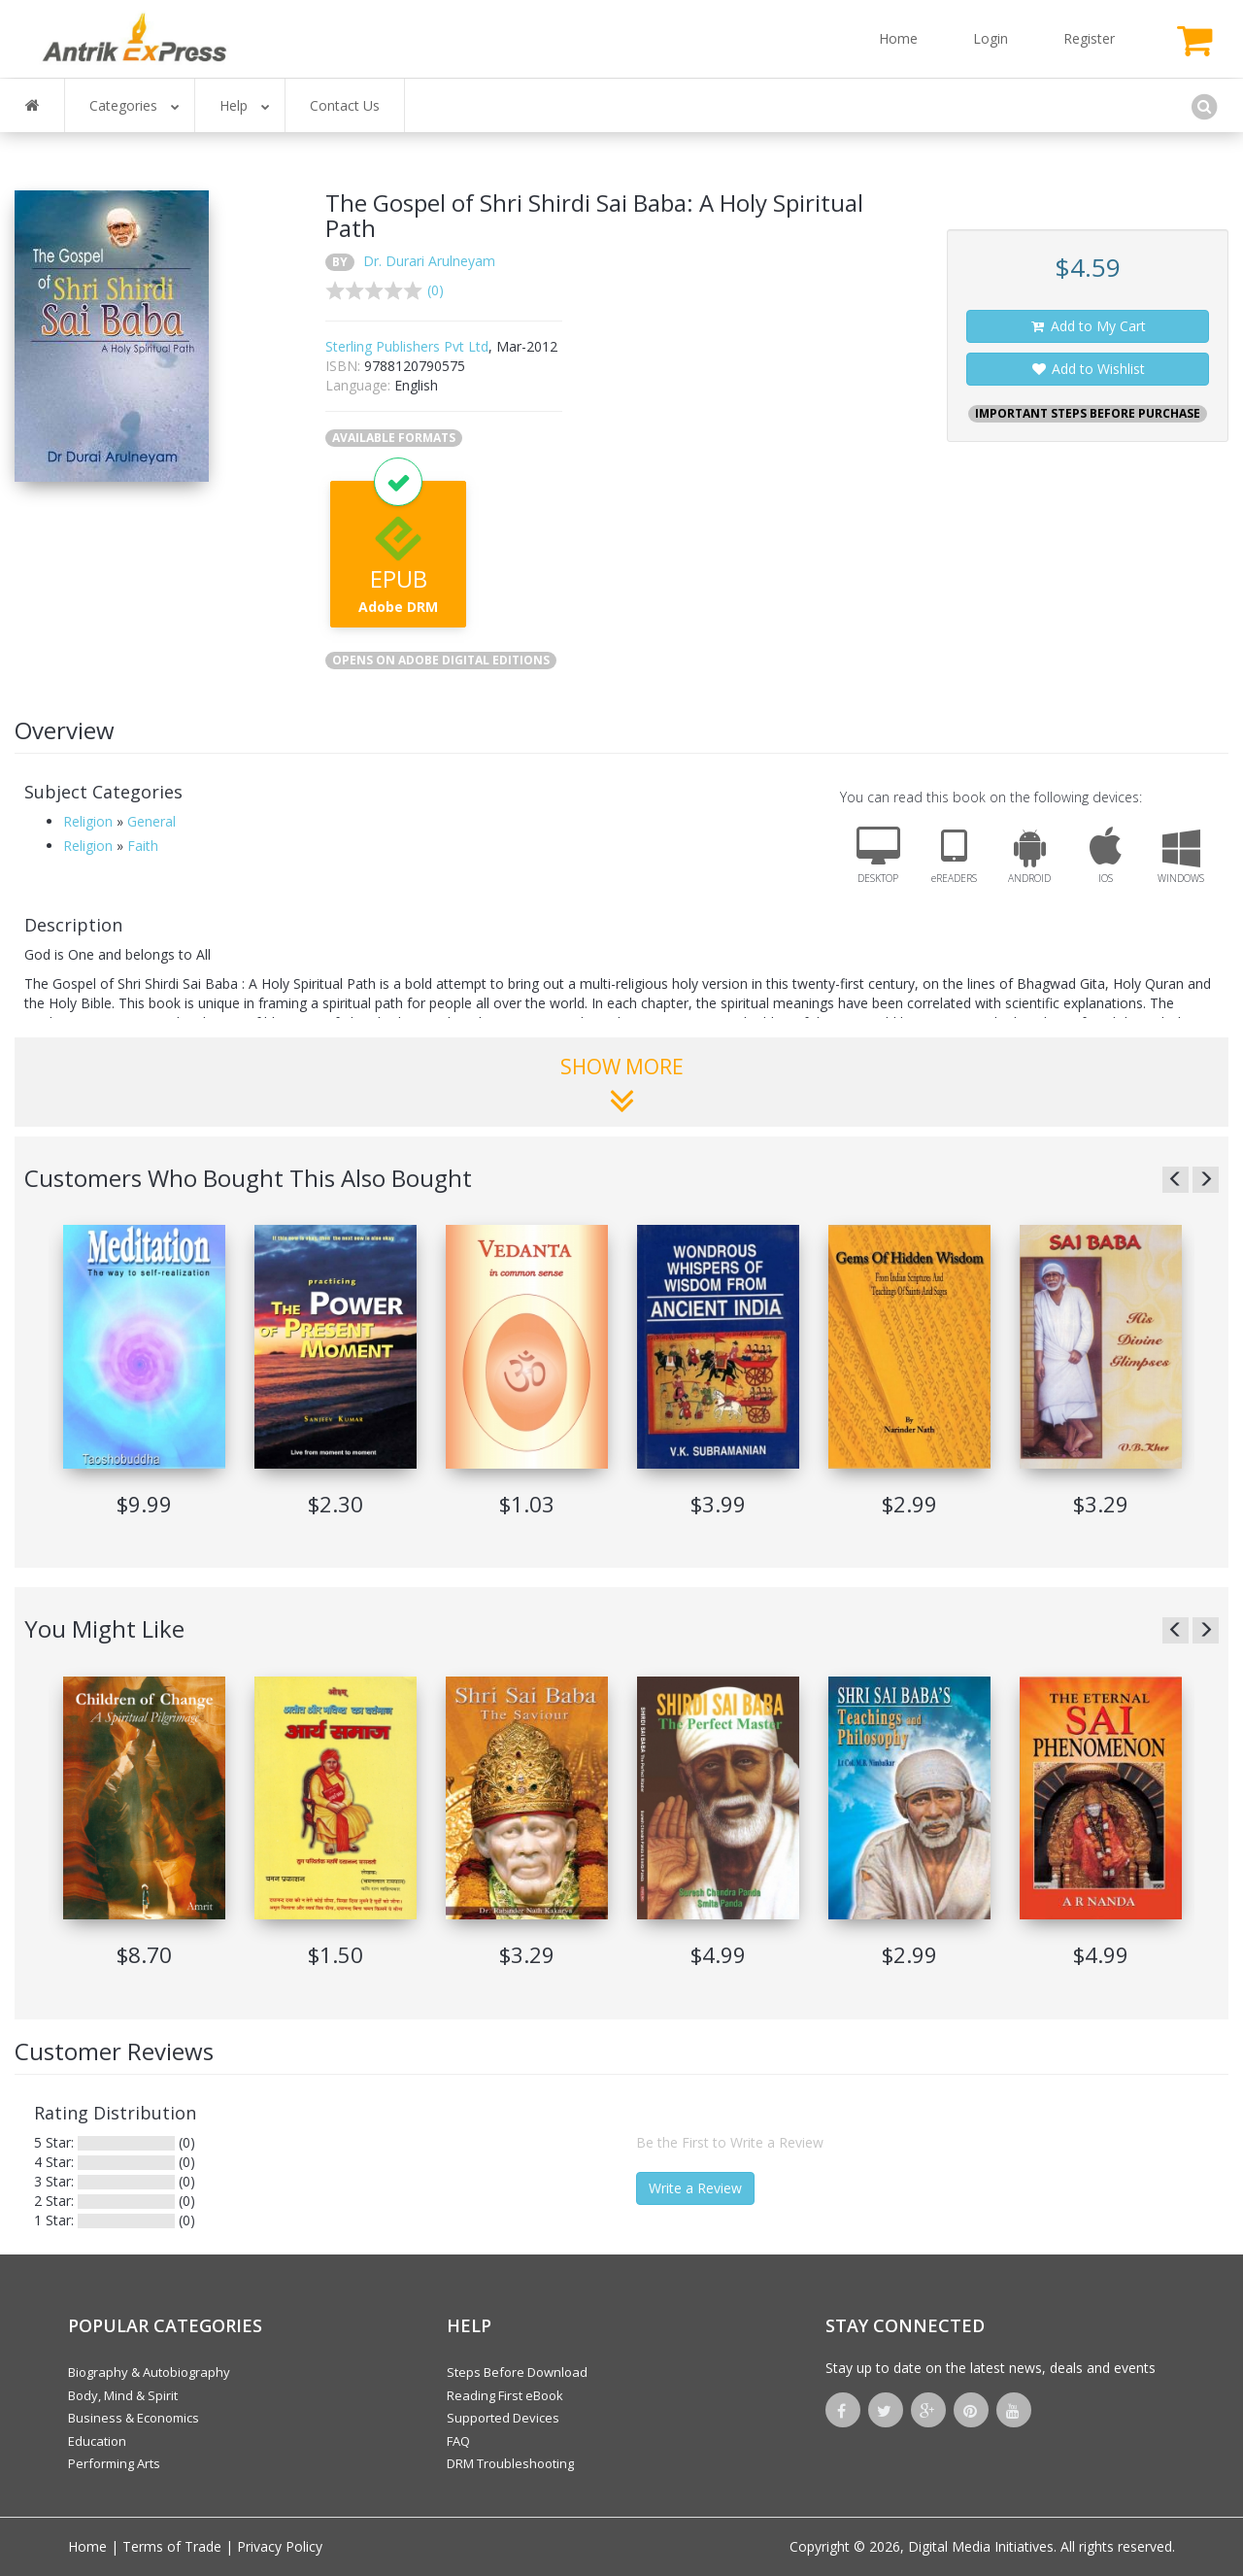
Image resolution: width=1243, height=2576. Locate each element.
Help (244, 105)
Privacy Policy (279, 2546)
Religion (88, 821)
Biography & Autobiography (149, 2372)
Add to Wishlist (1087, 368)
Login (990, 38)
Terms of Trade (171, 2546)
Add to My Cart (1087, 326)
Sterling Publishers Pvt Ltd (406, 346)
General (151, 821)
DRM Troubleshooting (510, 2463)
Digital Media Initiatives (981, 2546)
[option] (144, 1379)
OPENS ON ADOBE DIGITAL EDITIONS (441, 660)
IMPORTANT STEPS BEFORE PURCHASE (1087, 413)
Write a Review (695, 2188)
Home (898, 38)
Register (1089, 38)
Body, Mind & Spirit (123, 2395)
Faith (142, 845)
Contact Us (345, 105)
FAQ (458, 2441)
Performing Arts (114, 2463)
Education (97, 2441)
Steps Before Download (517, 2372)
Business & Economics (133, 2417)
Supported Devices (503, 2417)
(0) (435, 290)
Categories (134, 105)
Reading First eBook (505, 2395)
